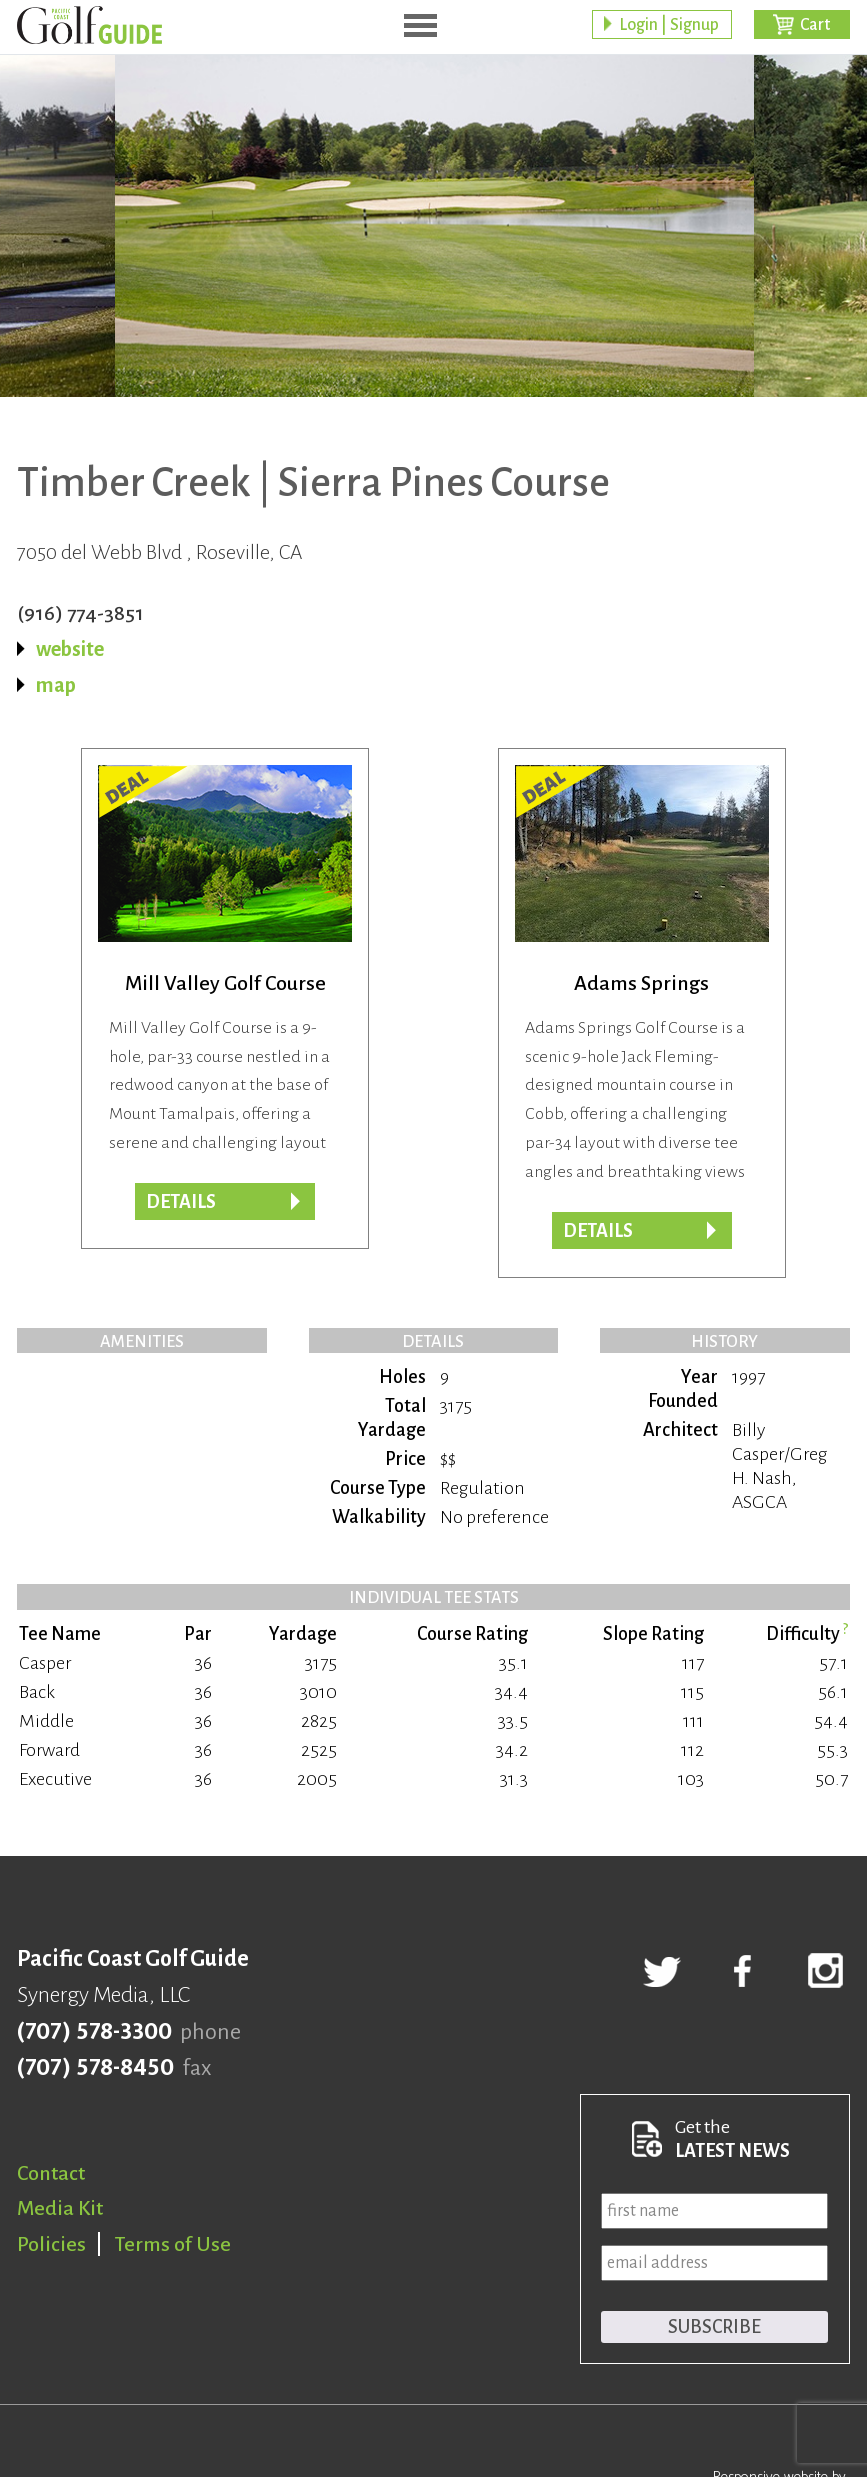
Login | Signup (669, 25)
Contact (51, 2173)
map (56, 685)
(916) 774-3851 (80, 613)
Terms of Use (173, 2244)
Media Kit (60, 2208)
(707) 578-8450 (95, 2068)
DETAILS (598, 1231)
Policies (51, 2244)
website (70, 649)
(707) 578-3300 (94, 2032)
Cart (815, 25)
